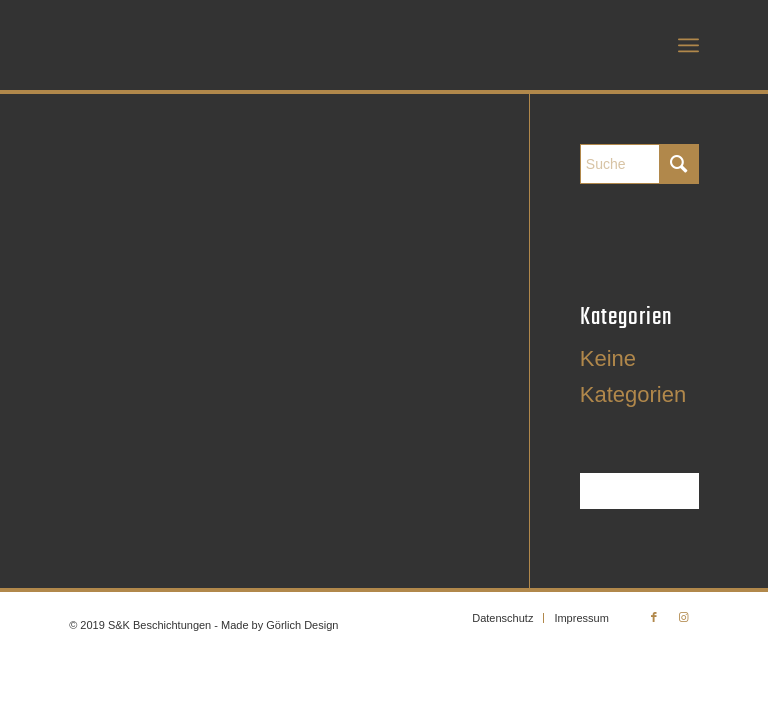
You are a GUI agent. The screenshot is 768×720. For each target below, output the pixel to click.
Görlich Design (302, 625)
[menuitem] (688, 45)
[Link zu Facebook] (654, 617)
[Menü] (688, 45)
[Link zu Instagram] (684, 617)
